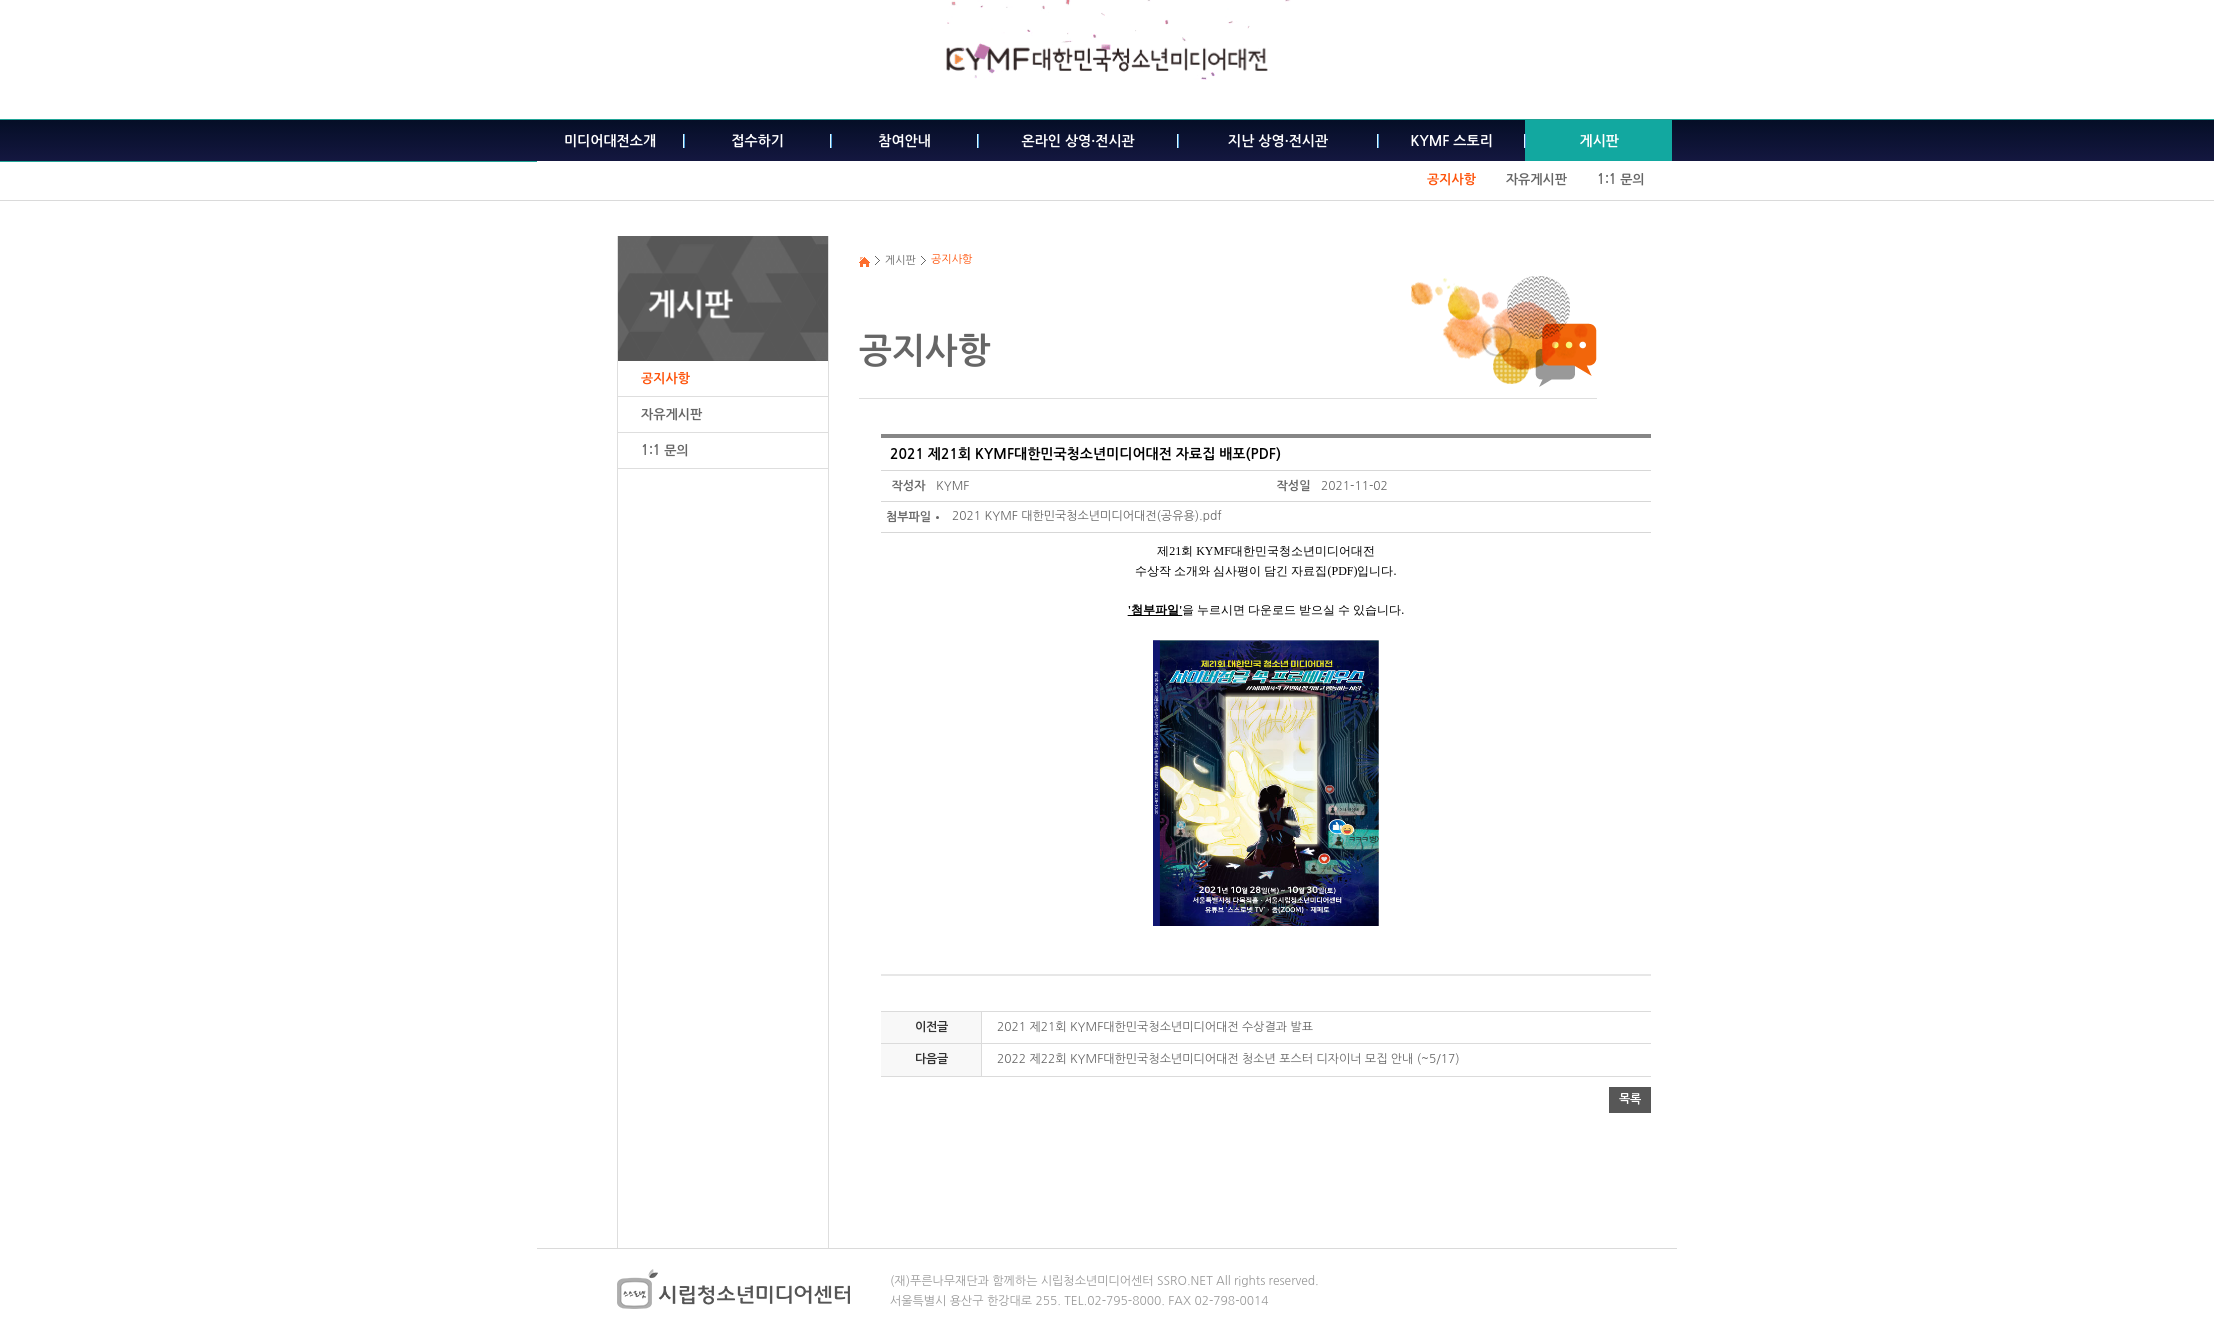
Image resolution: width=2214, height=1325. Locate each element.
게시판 (1598, 141)
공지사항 (1451, 179)
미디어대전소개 (610, 141)
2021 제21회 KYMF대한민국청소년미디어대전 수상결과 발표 (1155, 1027)
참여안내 (904, 141)
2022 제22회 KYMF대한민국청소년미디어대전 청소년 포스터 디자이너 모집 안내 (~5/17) (1228, 1059)
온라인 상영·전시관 (1078, 141)
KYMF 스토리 (1452, 141)
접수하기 (757, 141)
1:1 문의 (1621, 179)
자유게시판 (1536, 179)
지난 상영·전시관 (1278, 141)
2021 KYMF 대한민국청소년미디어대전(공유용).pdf (1087, 516)
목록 (1630, 1099)
